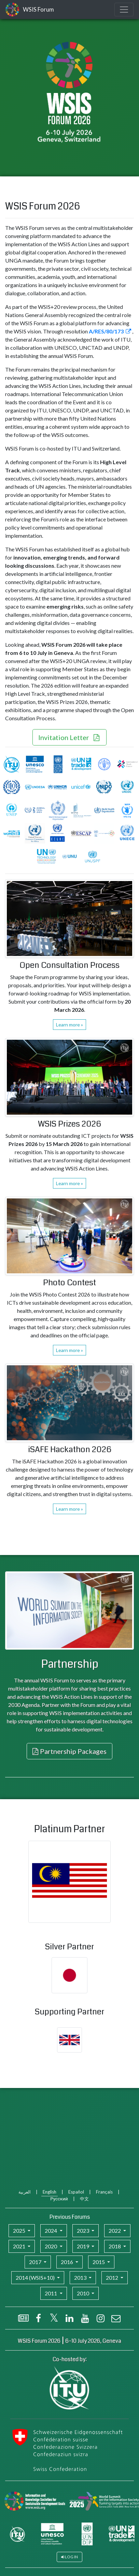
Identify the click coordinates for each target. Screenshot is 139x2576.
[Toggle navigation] (124, 9)
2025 (19, 2230)
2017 (35, 2262)
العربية (24, 2192)
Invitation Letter (64, 737)
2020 (51, 2246)
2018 (115, 2246)
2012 (112, 2277)
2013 (80, 2277)
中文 (84, 2198)
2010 (83, 2293)
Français (104, 2192)
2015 (99, 2262)
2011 (51, 2293)
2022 (115, 2230)
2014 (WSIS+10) (36, 2277)
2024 (51, 2230)
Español (76, 2192)
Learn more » (69, 1024)
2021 (19, 2246)
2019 (83, 2246)
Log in (71, 2557)
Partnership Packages (73, 1751)
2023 (83, 2230)
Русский (59, 2198)
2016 (67, 2262)
